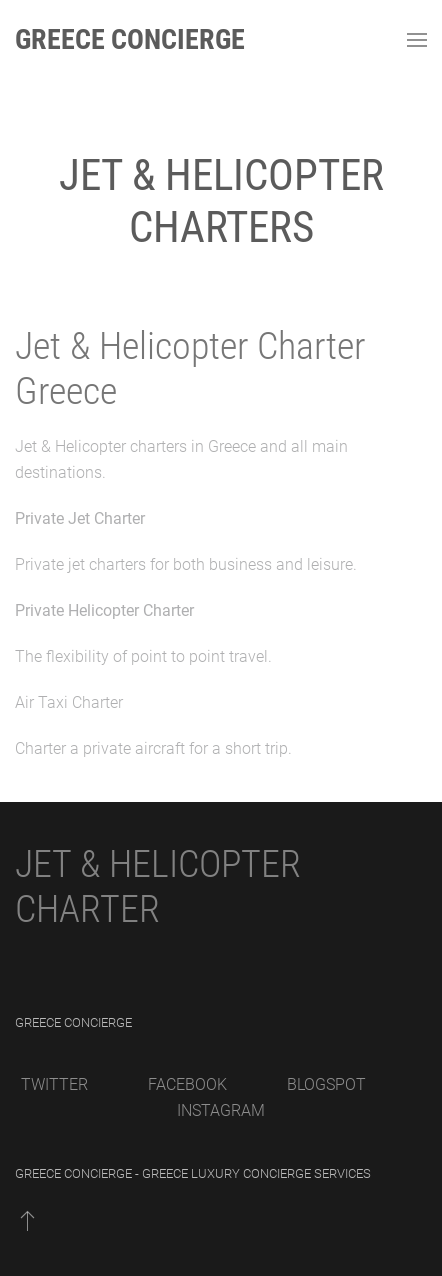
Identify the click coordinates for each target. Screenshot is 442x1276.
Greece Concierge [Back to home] (130, 39)
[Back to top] (27, 1220)
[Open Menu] (417, 40)
